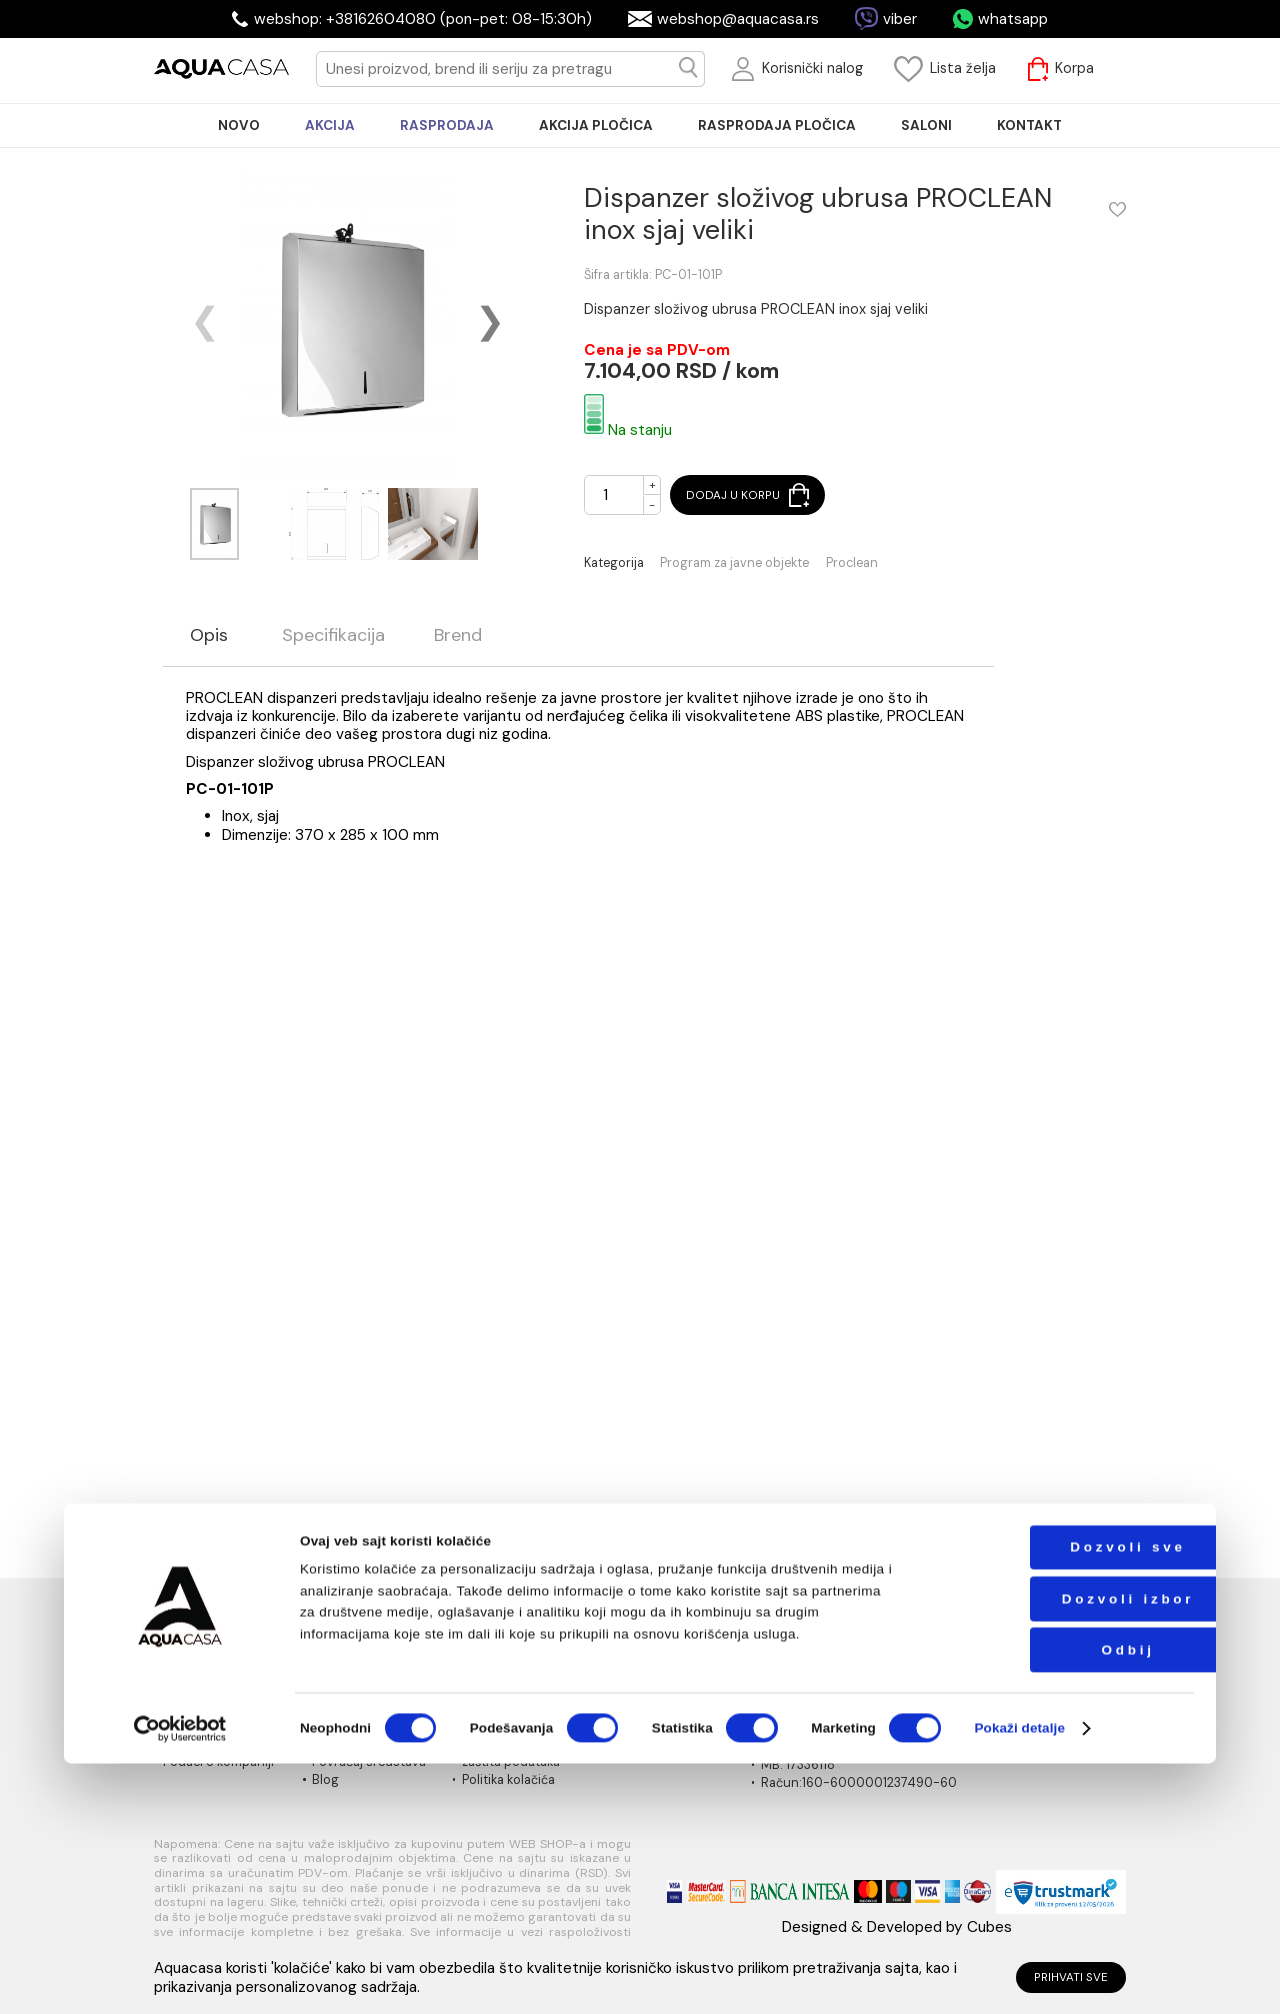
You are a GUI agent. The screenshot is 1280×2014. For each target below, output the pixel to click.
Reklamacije (346, 1743)
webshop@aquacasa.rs (738, 19)
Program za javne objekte (734, 563)
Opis (209, 636)
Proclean (852, 563)
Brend (458, 636)
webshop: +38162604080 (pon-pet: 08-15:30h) (423, 19)
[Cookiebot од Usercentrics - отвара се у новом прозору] (180, 1978)
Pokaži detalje (1019, 1978)
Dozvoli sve (1065, 1797)
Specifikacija (333, 636)
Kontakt (186, 1743)
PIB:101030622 (803, 1747)
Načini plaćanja (656, 1670)
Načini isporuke (657, 1688)
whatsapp (1013, 19)
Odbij (1065, 1899)
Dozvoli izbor (1065, 1848)
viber (900, 19)
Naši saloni (195, 1688)
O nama (186, 1670)
